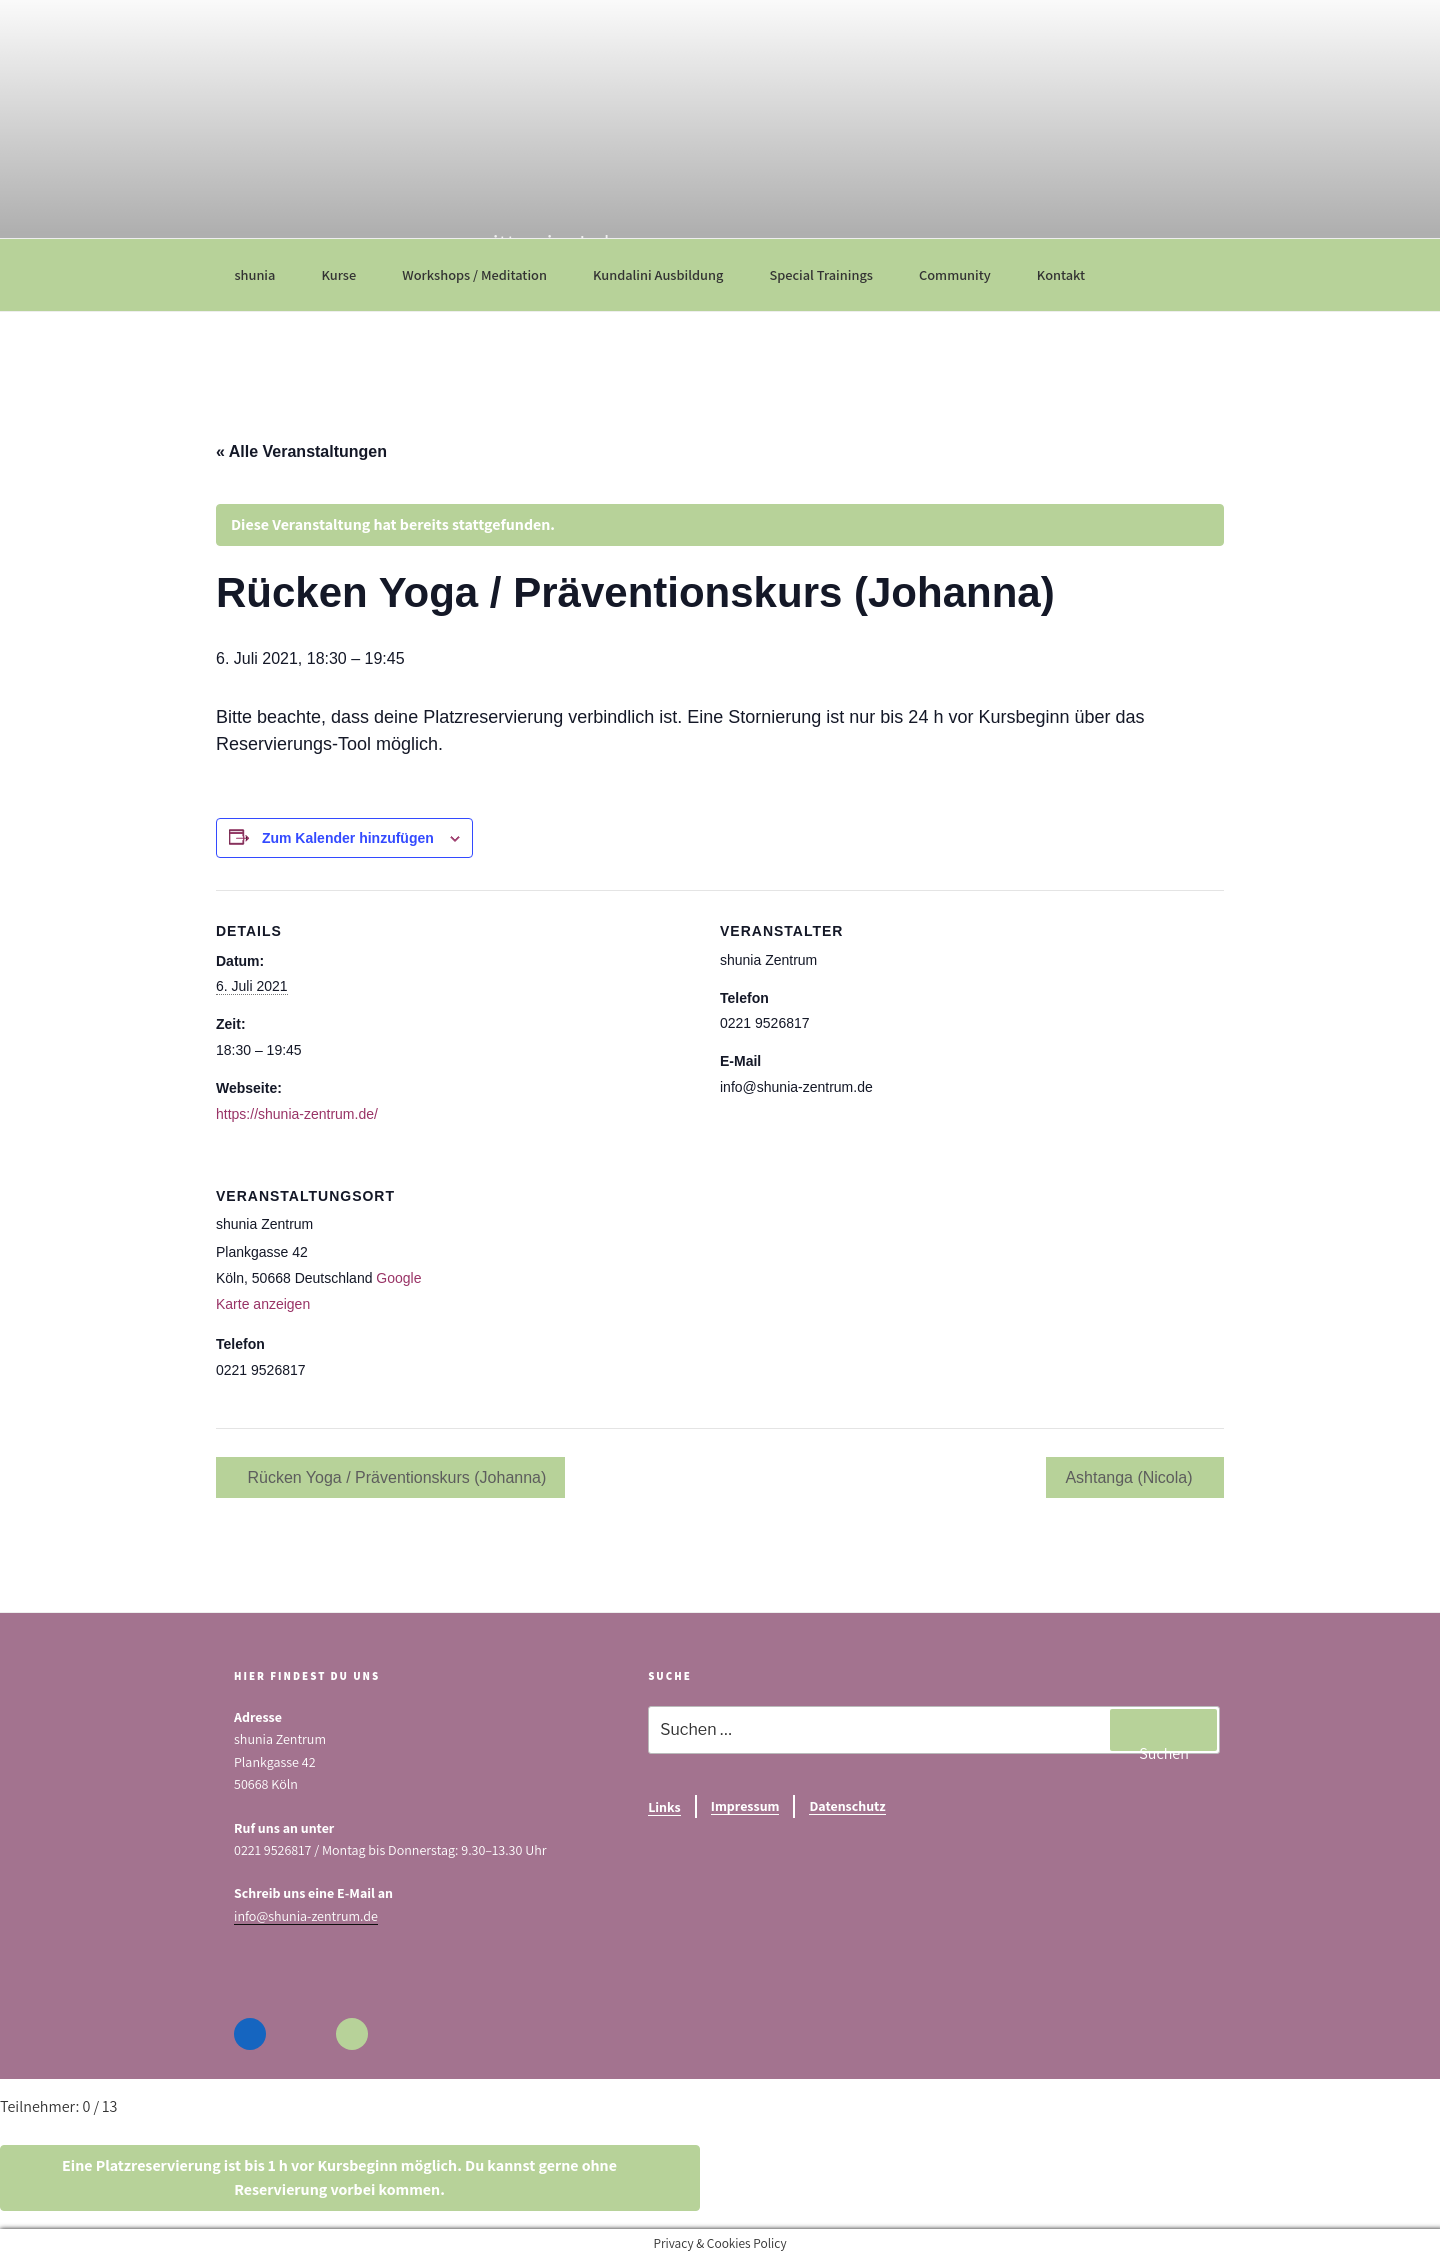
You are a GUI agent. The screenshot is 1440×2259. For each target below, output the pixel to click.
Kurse (348, 274)
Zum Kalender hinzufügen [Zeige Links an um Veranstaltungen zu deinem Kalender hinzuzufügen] (348, 838)
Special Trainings (830, 274)
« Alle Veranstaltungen (301, 451)
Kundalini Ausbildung (668, 274)
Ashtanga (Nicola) (1131, 1477)
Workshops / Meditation (484, 274)
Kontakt (1071, 274)
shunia (264, 274)
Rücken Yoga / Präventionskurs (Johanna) (394, 1477)
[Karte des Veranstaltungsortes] (846, 1292)
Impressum (745, 1806)
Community (964, 274)
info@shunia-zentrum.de (306, 1916)
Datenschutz (847, 1806)
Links (664, 1807)
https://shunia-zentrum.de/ (297, 1114)
